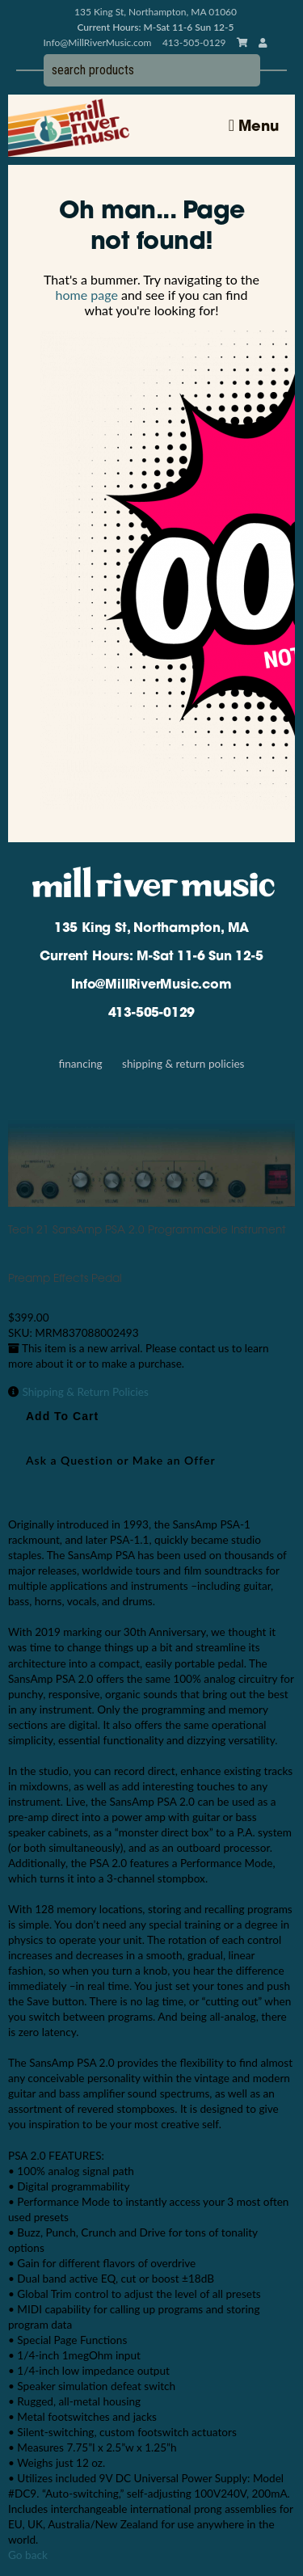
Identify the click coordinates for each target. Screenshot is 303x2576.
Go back (28, 2555)
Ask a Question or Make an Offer (121, 1460)
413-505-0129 (152, 1013)
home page (87, 294)
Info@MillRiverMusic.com (98, 42)
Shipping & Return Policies (183, 1063)
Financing (80, 1063)
